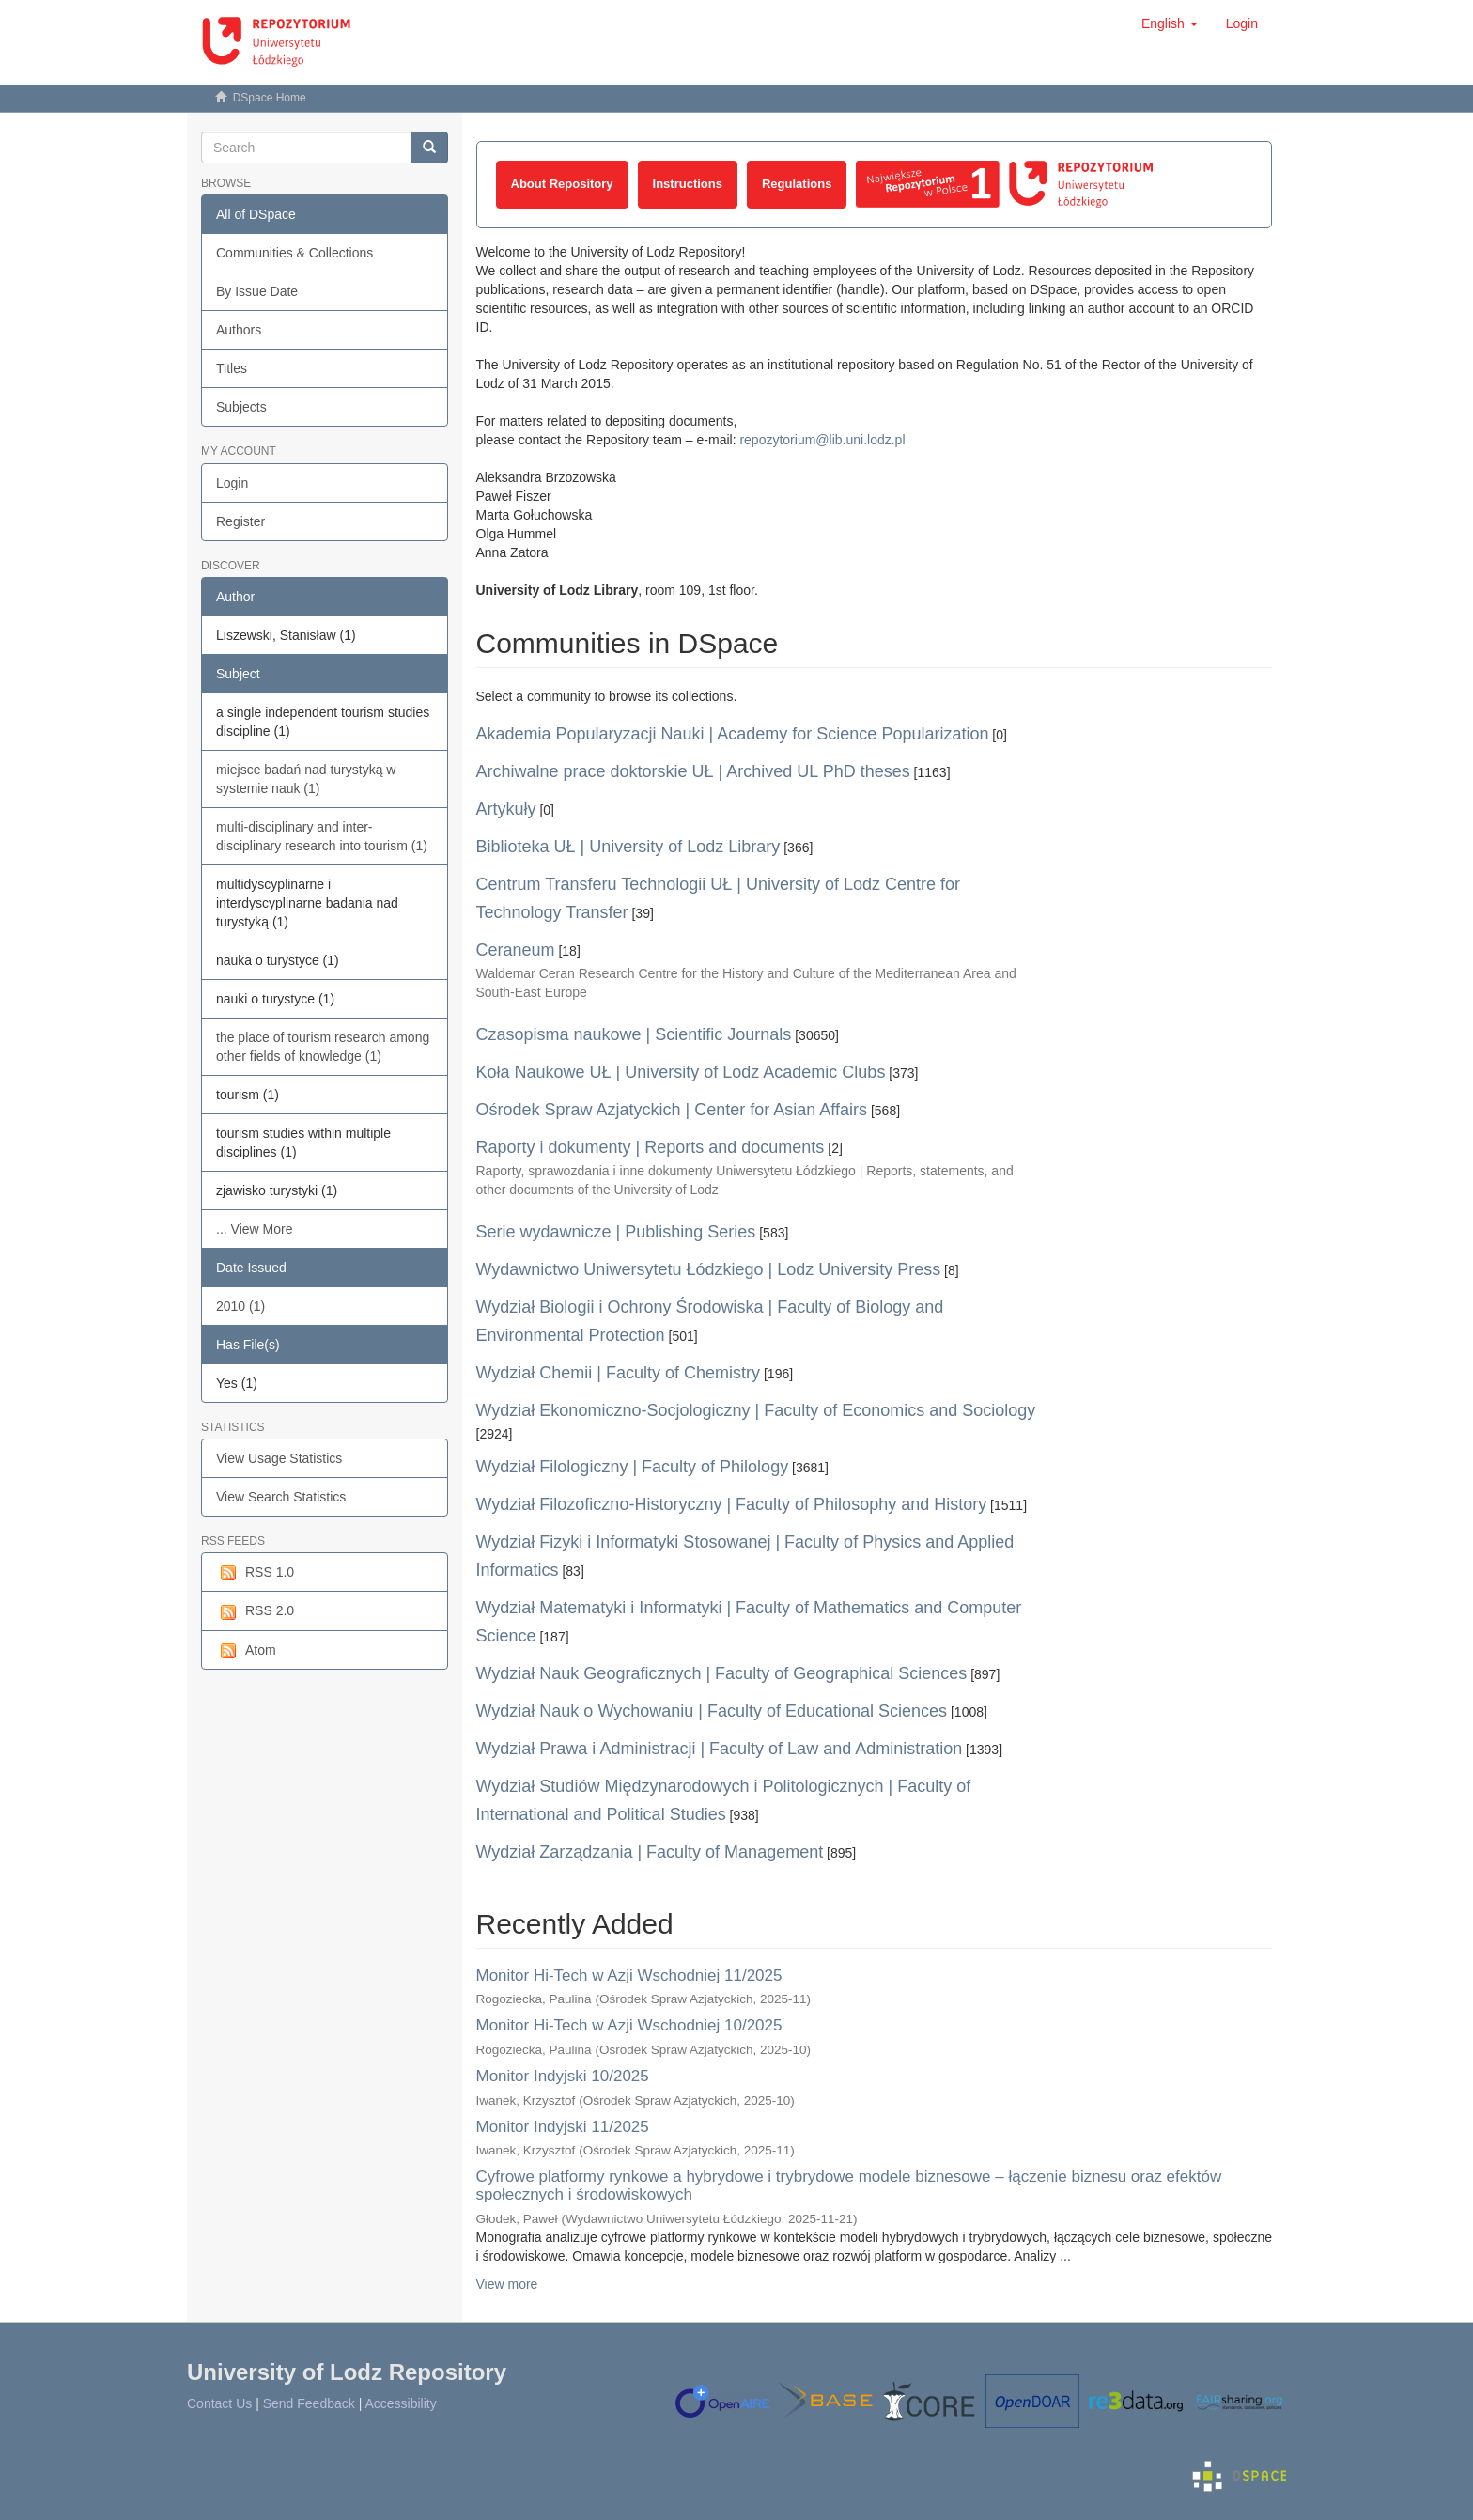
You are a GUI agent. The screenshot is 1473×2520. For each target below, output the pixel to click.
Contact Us (219, 2403)
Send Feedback (309, 2403)
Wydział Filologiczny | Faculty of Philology (632, 1466)
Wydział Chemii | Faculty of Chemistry (618, 1372)
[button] (1169, 23)
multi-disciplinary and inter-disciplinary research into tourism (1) (321, 836)
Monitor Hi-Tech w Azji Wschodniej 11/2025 (629, 1975)
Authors (238, 329)
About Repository (562, 184)
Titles (231, 368)
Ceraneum (515, 950)
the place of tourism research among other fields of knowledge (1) (322, 1047)
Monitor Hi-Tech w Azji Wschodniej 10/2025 (629, 2025)
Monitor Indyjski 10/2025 (562, 2076)
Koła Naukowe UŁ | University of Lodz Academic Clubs (681, 1072)
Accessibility (400, 2403)
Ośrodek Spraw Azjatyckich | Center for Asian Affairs (672, 1109)
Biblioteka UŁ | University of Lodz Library (628, 846)
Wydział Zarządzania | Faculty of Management (650, 1852)
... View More (254, 1229)
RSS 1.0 (255, 1572)
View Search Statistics (281, 1496)
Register (240, 521)
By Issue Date (257, 291)
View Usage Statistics (279, 1458)
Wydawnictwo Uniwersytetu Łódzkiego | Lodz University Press (708, 1269)
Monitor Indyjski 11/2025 (562, 2127)
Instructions (687, 184)
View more (507, 2284)
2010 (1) (240, 1306)
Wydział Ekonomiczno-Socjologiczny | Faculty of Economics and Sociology (756, 1410)
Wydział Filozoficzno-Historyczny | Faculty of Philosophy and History (731, 1504)
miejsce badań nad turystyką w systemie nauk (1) (305, 779)
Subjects (241, 406)
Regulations (796, 184)
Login (232, 482)
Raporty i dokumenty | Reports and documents (650, 1147)
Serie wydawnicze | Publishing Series (616, 1231)
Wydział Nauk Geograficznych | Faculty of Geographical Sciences (722, 1673)
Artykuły (506, 809)
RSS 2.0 (255, 1611)
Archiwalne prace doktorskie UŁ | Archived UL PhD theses (693, 771)
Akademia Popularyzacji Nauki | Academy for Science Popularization (732, 733)
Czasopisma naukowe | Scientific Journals (634, 1034)
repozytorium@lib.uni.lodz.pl (822, 439)
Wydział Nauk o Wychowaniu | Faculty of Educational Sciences (712, 1711)
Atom (246, 1650)
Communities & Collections (294, 252)
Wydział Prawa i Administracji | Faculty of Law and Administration (719, 1748)
